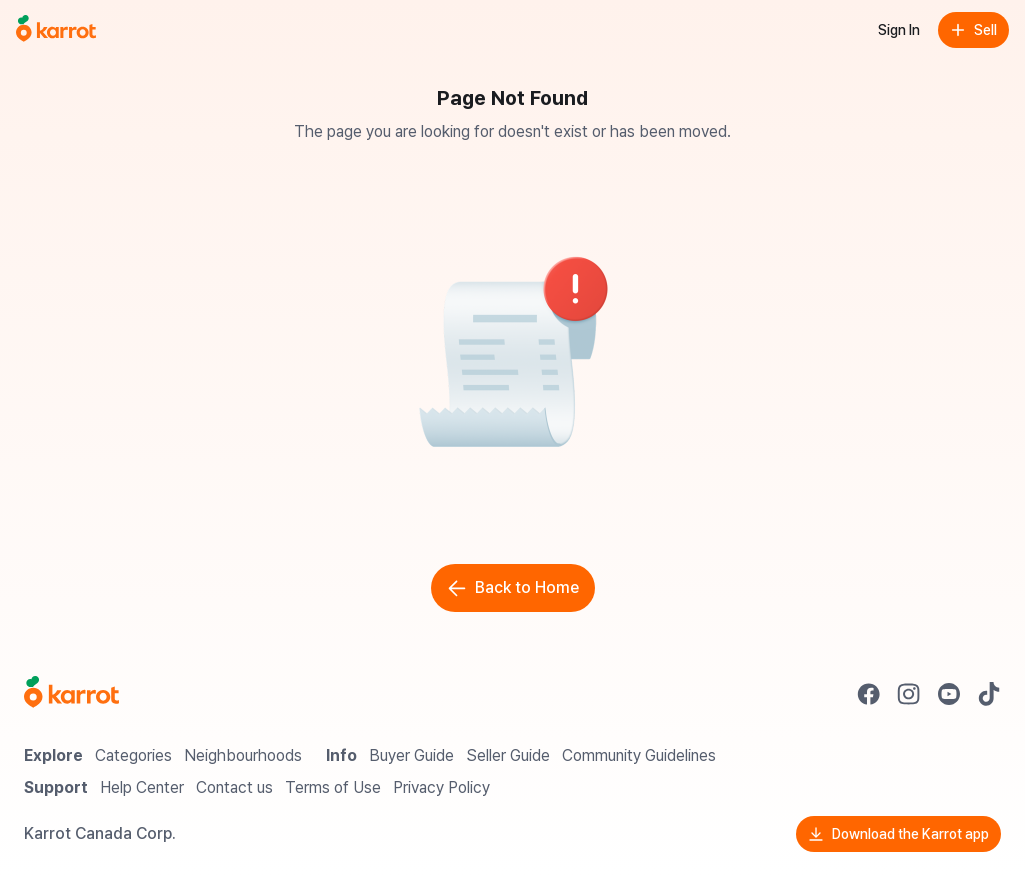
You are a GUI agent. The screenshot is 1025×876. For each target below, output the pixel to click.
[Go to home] (56, 30)
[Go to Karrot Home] (71, 694)
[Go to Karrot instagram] (909, 694)
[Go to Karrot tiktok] (989, 694)
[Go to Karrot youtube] (949, 694)
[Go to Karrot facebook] (869, 694)
